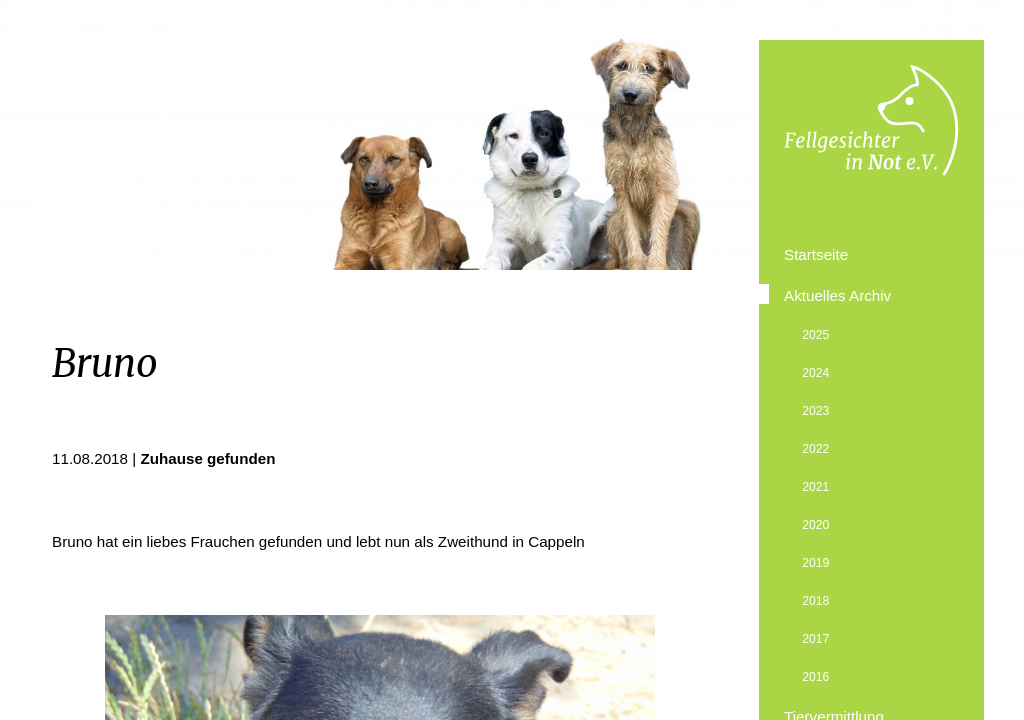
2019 (815, 563)
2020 (815, 525)
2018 (815, 601)
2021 (815, 487)
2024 (815, 373)
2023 (815, 411)
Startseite (816, 254)
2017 (815, 639)
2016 (815, 677)
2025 (815, 335)
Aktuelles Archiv (837, 295)
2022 (815, 449)
